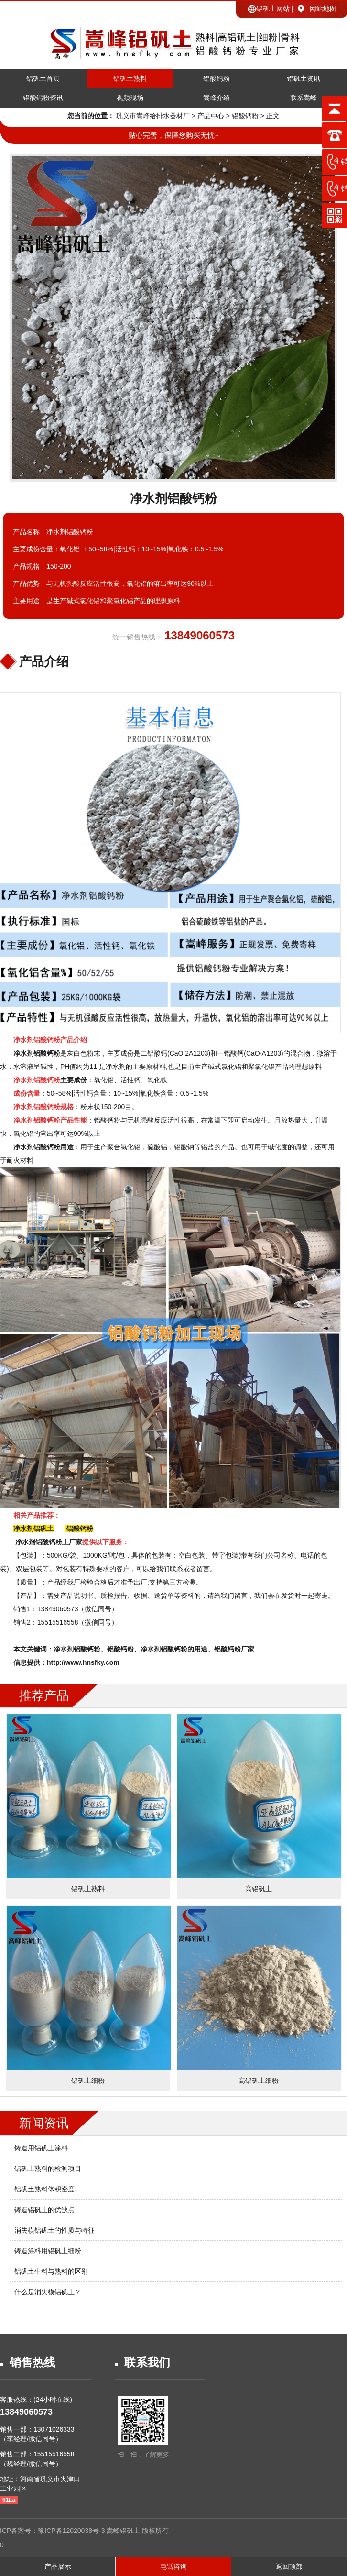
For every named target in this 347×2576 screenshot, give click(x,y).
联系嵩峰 (303, 97)
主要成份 (50, 1080)
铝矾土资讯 (303, 78)
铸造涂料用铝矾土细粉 (47, 2251)
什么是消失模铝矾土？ (47, 2292)
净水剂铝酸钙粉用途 (43, 1147)
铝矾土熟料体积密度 (44, 2189)
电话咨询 (173, 2566)
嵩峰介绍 (216, 97)
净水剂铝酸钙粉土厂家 (48, 1542)
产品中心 (210, 116)
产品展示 (57, 2566)
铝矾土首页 (43, 78)
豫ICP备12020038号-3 (72, 2530)
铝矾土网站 (273, 8)
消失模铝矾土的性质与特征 (54, 2230)
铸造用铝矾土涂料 (41, 2148)
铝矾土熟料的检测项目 (47, 2168)
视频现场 (130, 97)
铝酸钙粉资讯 (43, 97)
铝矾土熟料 (130, 78)
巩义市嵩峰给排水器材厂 (153, 116)
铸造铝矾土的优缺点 (44, 2209)
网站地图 (323, 8)
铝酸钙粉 (216, 78)
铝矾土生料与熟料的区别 (51, 2271)
